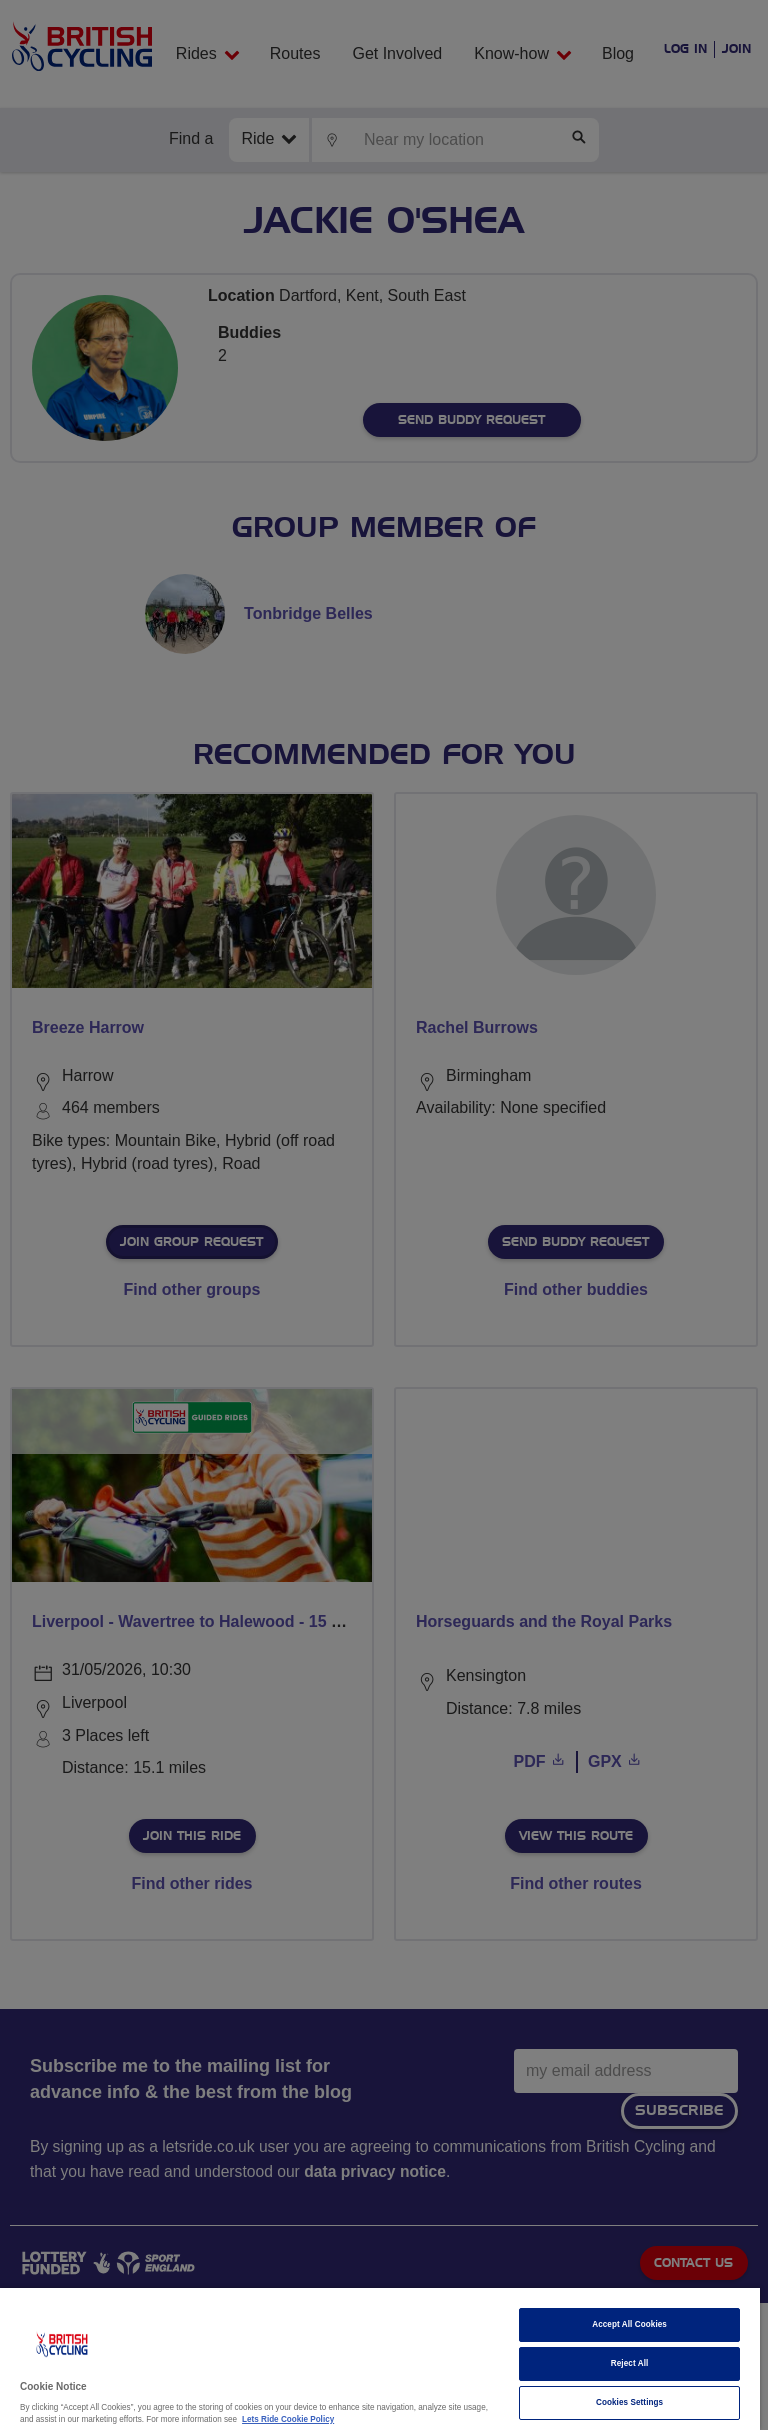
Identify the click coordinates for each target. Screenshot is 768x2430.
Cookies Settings (629, 2402)
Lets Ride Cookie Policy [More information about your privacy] (288, 2419)
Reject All (630, 2363)
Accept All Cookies (629, 2324)
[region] (380, 2359)
